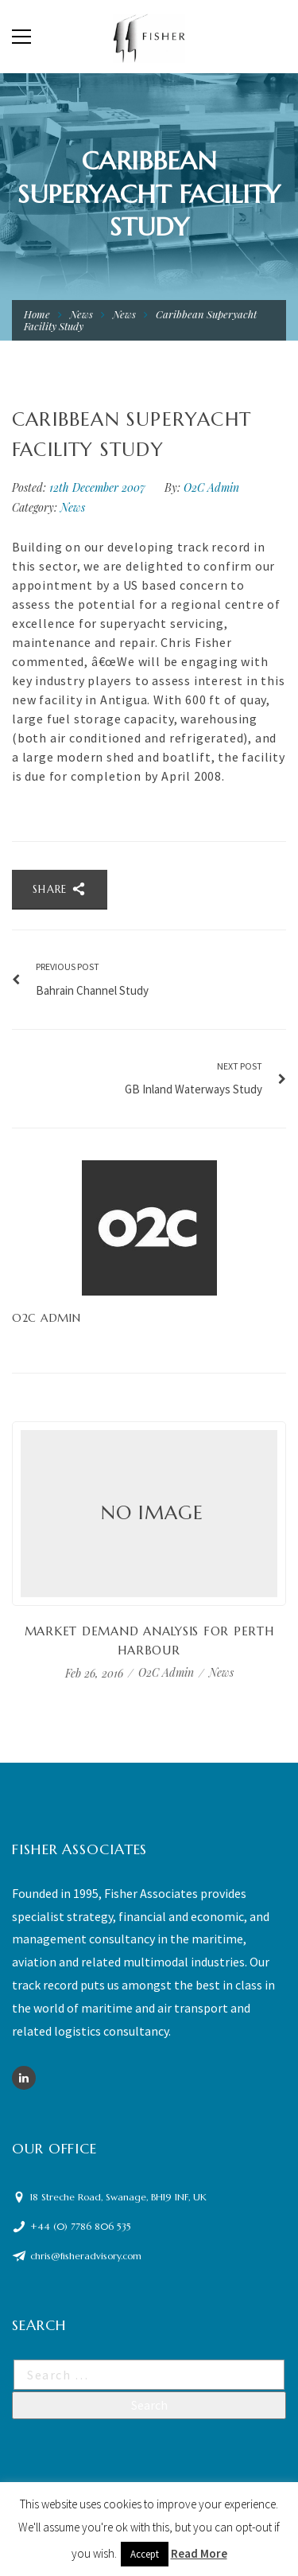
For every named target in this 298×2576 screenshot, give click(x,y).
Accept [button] (144, 2554)
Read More (199, 2553)
